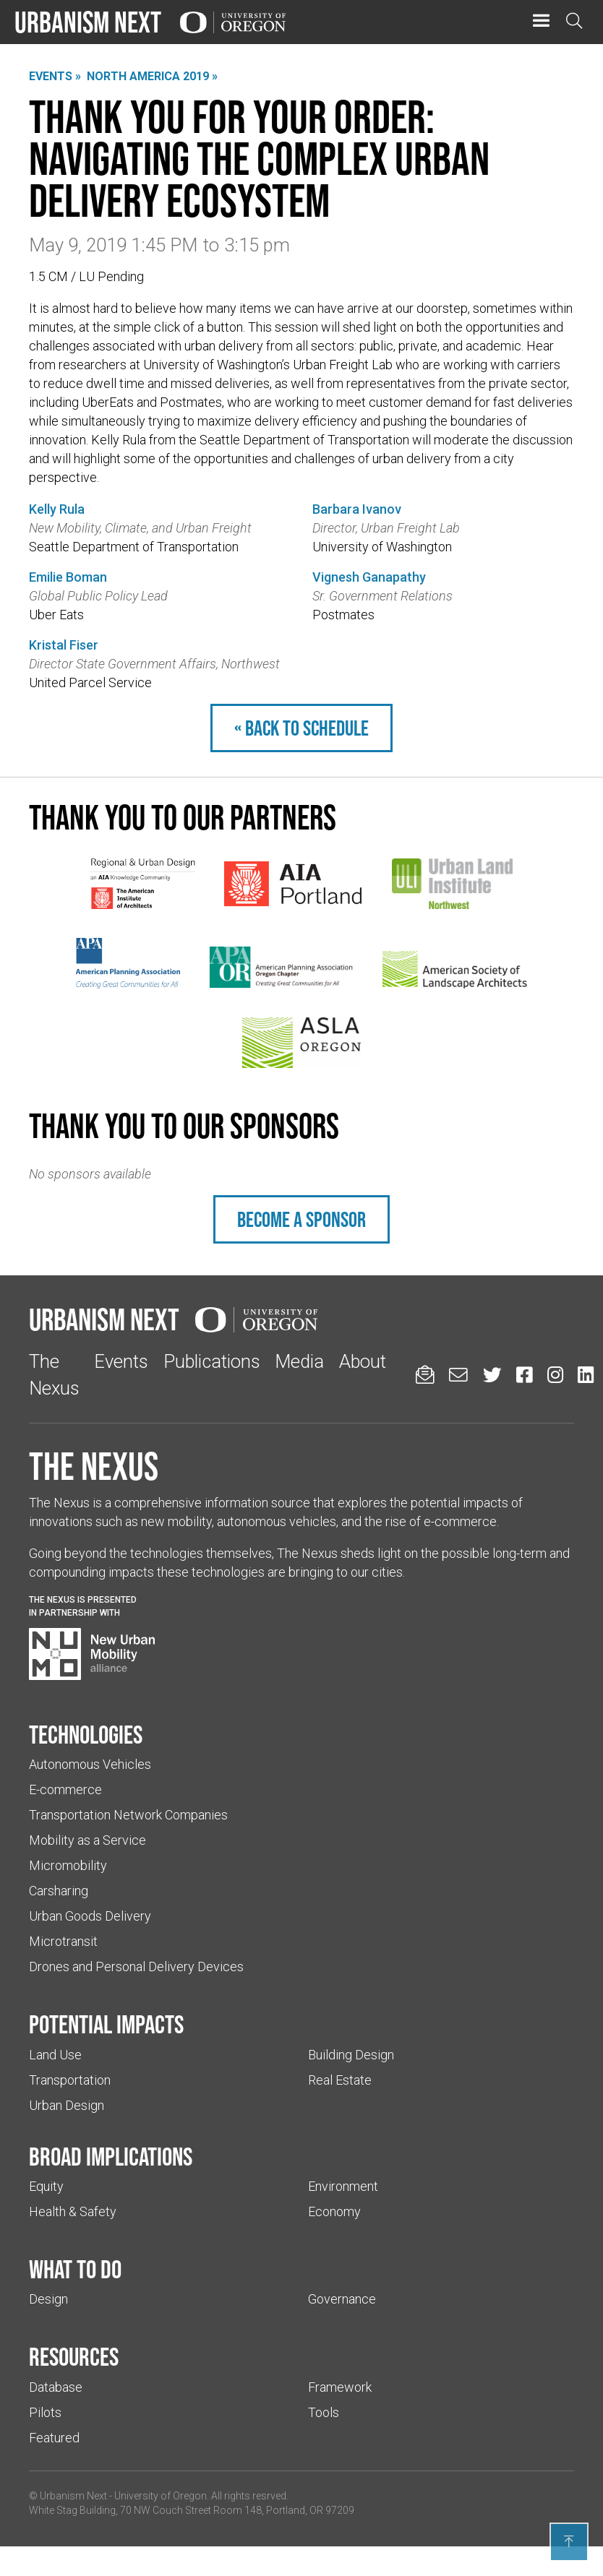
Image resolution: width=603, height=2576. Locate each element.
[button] (541, 21)
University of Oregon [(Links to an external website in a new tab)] (160, 2496)
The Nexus (93, 1466)
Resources (74, 2356)
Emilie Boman (68, 577)
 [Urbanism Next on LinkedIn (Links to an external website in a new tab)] (586, 1375)
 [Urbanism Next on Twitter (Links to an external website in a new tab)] (492, 1375)
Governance (342, 2298)
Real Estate (340, 2080)
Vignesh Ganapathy (369, 577)
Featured (54, 2437)
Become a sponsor (301, 1219)
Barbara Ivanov (356, 509)
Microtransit (63, 1941)
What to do (75, 2268)
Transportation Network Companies (128, 1814)
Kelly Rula (57, 509)
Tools (323, 2412)
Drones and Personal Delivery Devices (136, 1966)
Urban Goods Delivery (90, 1916)
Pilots (45, 2412)
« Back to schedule (301, 728)
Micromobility (68, 1865)
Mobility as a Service (87, 1840)
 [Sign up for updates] (425, 1375)
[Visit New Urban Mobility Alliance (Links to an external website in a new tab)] (92, 1654)
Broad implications (110, 2156)
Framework (340, 2387)
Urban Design (66, 2105)
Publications (211, 1361)
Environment (343, 2186)
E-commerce (65, 1789)
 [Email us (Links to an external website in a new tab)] (458, 1375)
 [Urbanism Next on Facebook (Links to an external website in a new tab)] (524, 1375)
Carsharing (58, 1890)
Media (299, 1361)
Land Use (55, 2054)
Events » (55, 76)
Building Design (351, 2054)
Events (121, 1361)
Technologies (85, 1734)
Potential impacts (106, 2023)
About (362, 1361)
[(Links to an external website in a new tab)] (142, 883)
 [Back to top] (569, 2541)
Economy (334, 2211)
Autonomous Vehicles (90, 1764)
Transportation (70, 2080)
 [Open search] (574, 20)
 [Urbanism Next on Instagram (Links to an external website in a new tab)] (555, 1375)
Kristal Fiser (63, 644)
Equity (46, 2186)
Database (55, 2387)
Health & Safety (72, 2211)
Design (48, 2298)
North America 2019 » (152, 76)
